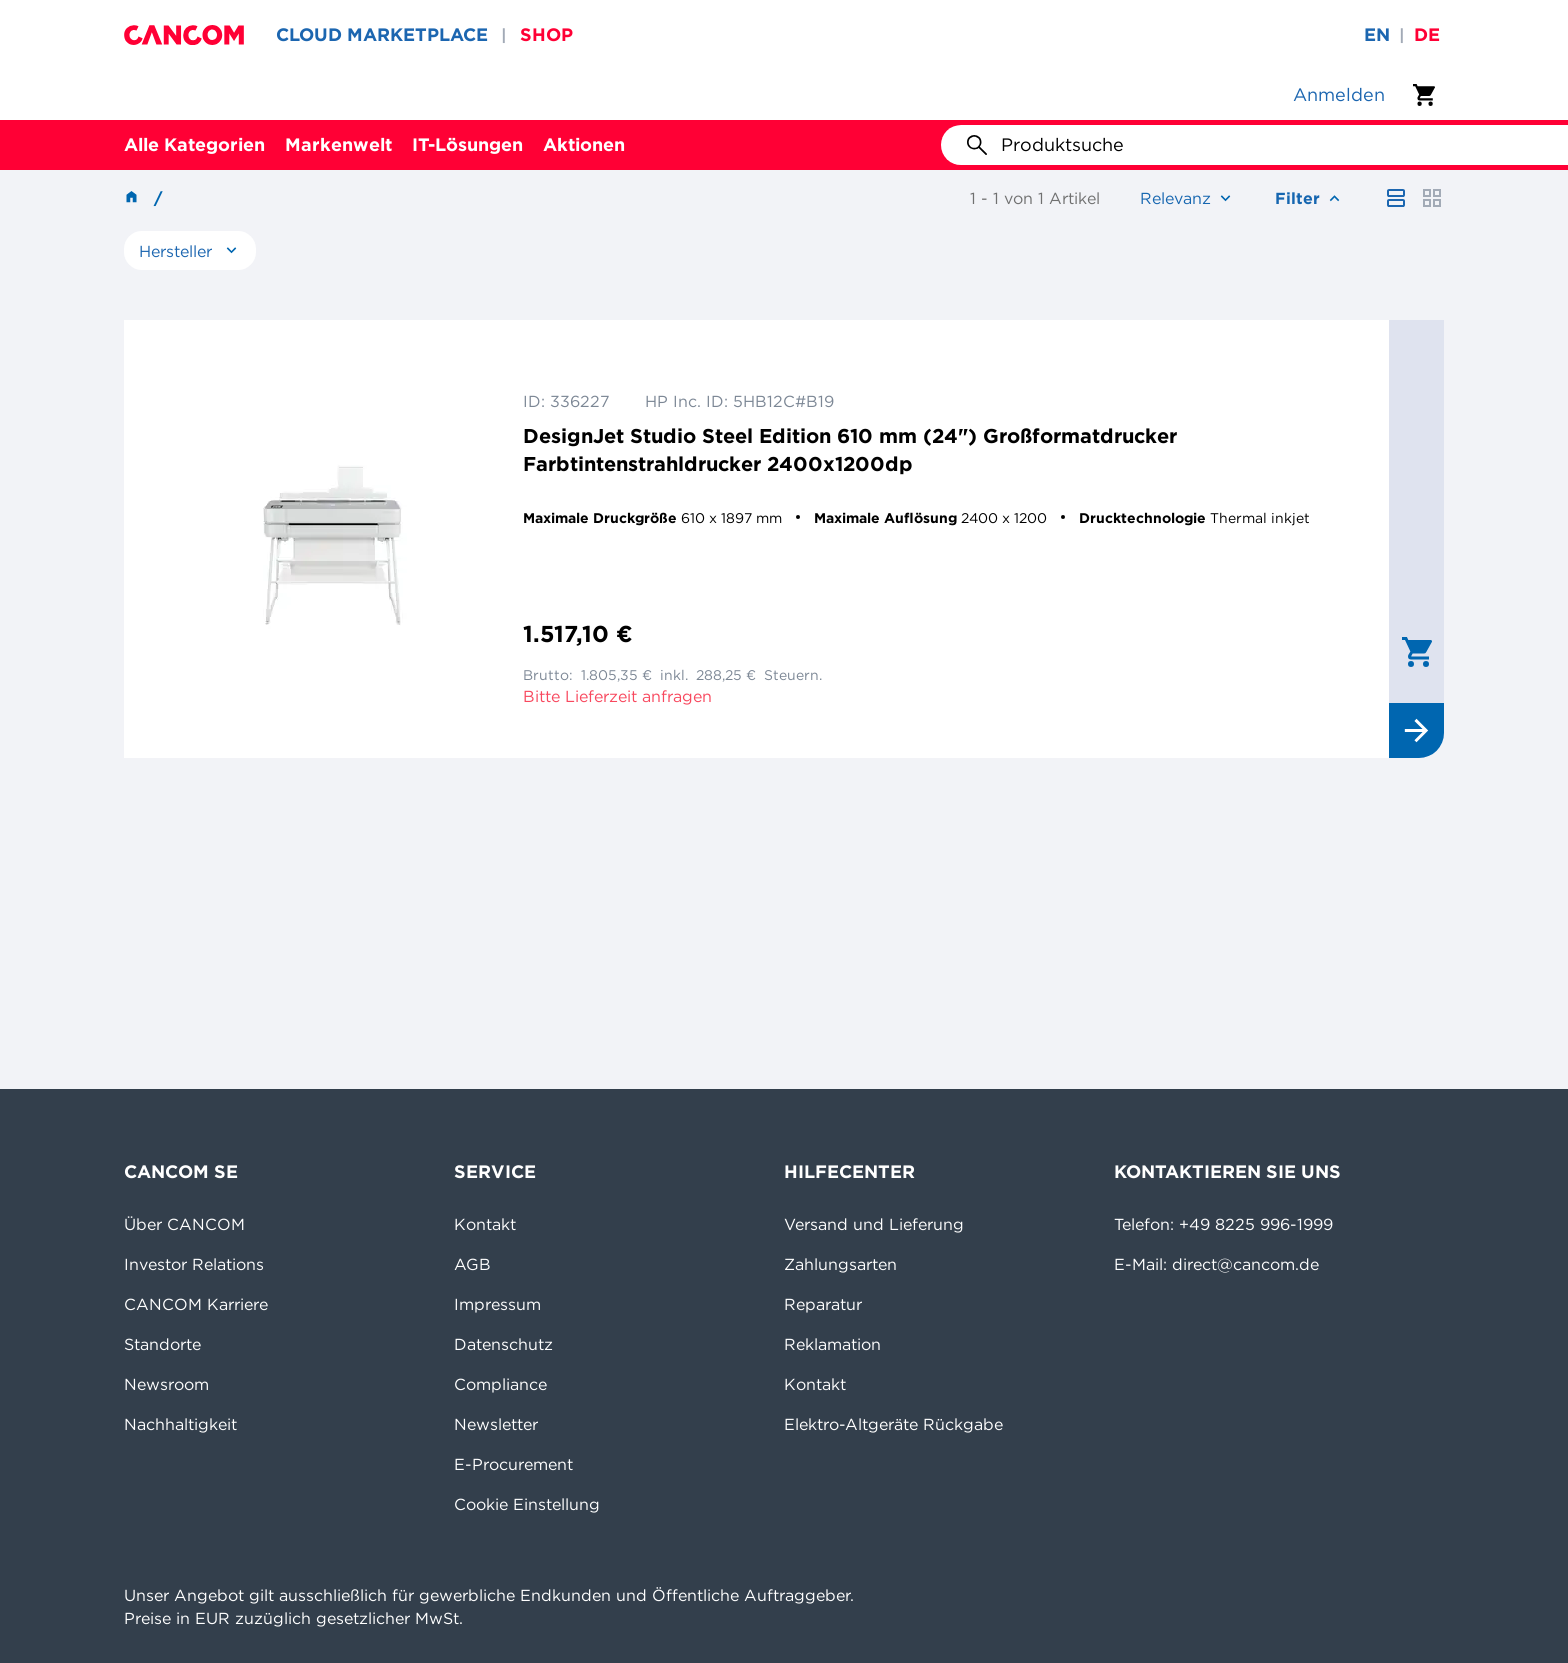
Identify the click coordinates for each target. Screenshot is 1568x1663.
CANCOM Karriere (196, 1304)
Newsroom (166, 1384)
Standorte (162, 1344)
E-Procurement (513, 1464)
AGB (472, 1264)
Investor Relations (194, 1264)
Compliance (500, 1384)
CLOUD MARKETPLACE (382, 34)
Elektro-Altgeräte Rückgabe (893, 1424)
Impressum (497, 1304)
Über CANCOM (184, 1224)
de (1427, 34)
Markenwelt (338, 144)
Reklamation (832, 1344)
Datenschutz (503, 1344)
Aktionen (584, 144)
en (1377, 34)
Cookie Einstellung (527, 1504)
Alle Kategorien (194, 144)
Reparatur (823, 1304)
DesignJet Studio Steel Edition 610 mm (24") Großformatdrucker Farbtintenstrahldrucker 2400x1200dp (850, 449)
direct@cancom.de (1245, 1264)
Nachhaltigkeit (180, 1424)
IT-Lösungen (467, 144)
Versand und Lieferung (874, 1224)
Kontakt (485, 1224)
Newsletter (496, 1424)
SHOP (546, 34)
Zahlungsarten (840, 1264)
